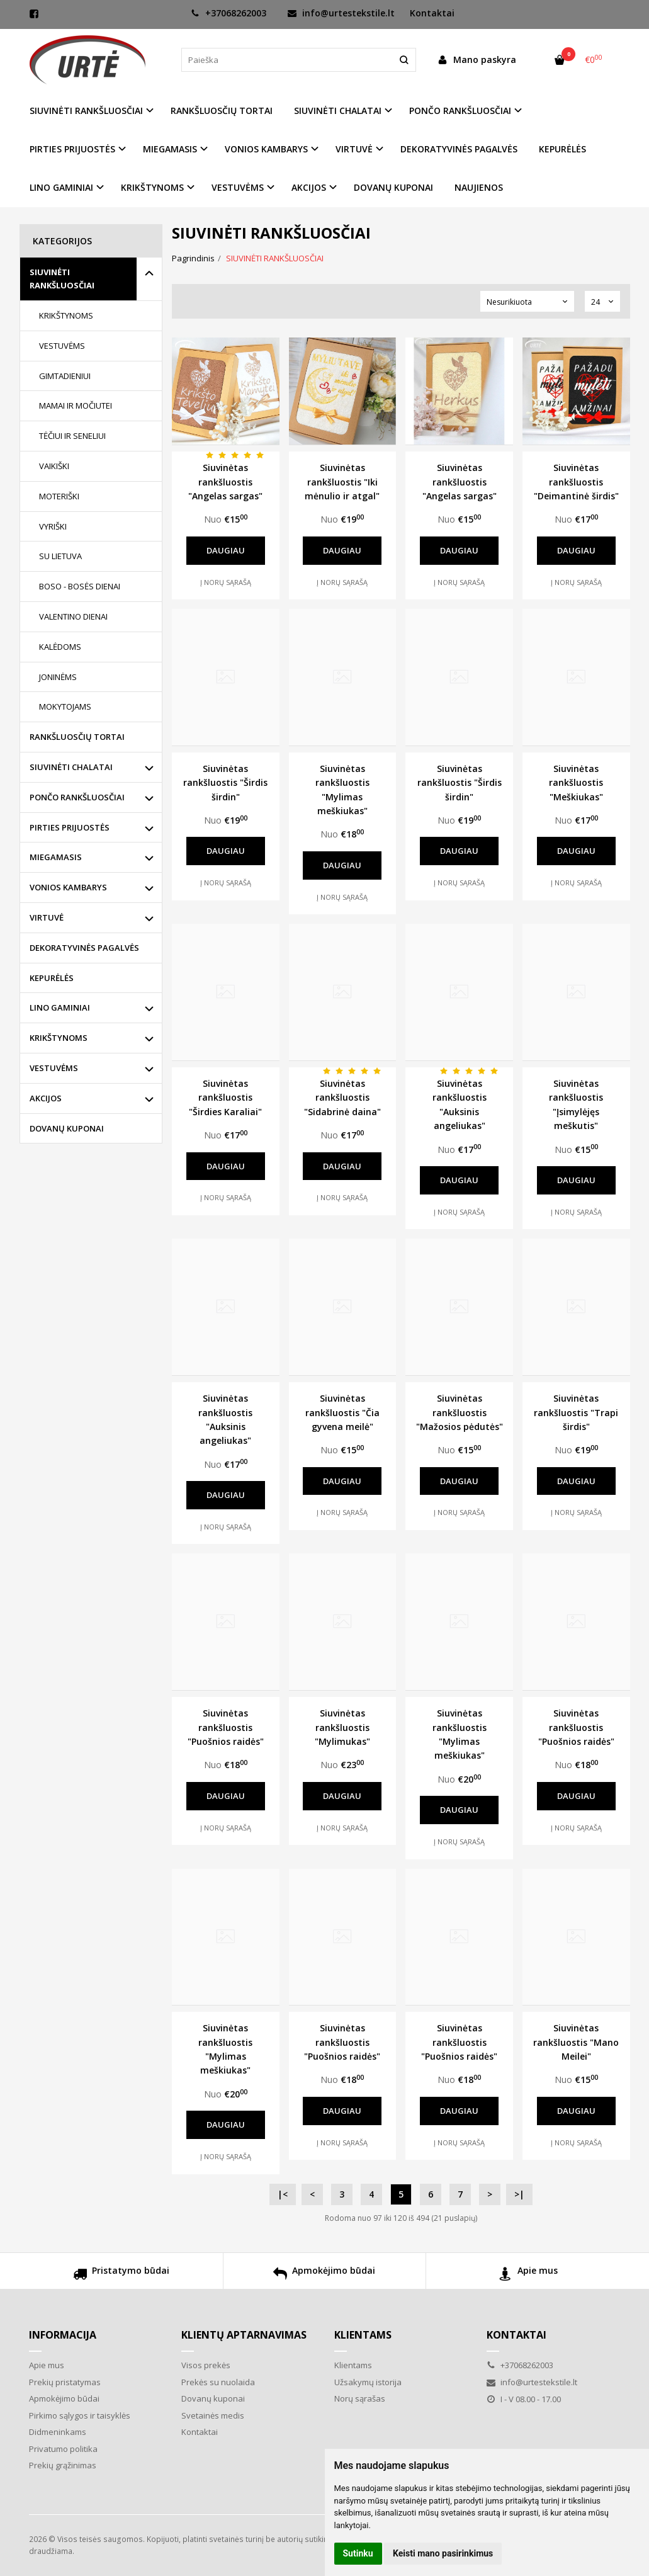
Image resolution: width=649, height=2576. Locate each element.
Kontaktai (432, 13)
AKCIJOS (46, 1098)
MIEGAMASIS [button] (170, 149)
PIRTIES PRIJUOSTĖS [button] (72, 149)
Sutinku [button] (358, 2553)
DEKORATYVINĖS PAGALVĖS (458, 149)
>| (519, 2194)
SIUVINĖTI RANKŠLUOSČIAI (62, 278)
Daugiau (225, 550)
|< (283, 2194)
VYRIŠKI (53, 526)
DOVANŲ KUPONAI (393, 187)
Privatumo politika (63, 2448)
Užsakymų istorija (368, 2382)
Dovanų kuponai (213, 2398)
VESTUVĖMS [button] (238, 187)
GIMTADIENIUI (65, 376)
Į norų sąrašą (225, 582)
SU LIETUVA (60, 556)
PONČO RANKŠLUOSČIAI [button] (460, 110)
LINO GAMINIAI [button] (61, 187)
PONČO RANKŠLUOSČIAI (77, 797)
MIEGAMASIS (56, 857)
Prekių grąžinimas (62, 2465)
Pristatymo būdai (121, 2275)
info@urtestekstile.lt (341, 13)
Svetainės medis (212, 2415)
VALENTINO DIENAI (73, 616)
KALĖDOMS (60, 646)
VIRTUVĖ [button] (354, 149)
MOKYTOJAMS (65, 706)
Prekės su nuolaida (218, 2382)
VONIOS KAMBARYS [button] (266, 149)
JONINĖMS (58, 677)
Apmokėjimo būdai (324, 2275)
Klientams (363, 2335)
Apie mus (528, 2275)
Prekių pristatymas (65, 2382)
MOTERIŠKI (59, 496)
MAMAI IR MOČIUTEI (75, 405)
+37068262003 (228, 13)
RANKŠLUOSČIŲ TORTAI (222, 110)
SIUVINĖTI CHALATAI (71, 767)
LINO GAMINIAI (60, 1007)
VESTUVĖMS (62, 345)
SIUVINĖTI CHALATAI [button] (337, 110)
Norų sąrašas (359, 2398)
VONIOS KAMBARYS (68, 887)
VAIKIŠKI (54, 466)
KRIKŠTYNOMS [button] (152, 187)
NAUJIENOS (478, 187)
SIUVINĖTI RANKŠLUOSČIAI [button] (86, 110)
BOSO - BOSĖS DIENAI (79, 586)
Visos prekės (205, 2365)
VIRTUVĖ (47, 917)
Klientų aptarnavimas (244, 2335)
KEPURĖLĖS (562, 149)
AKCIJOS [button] (308, 187)
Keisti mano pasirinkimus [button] (443, 2553)
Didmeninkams (57, 2431)
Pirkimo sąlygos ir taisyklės (79, 2415)
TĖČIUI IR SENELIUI (72, 435)
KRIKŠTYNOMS (66, 315)
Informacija (62, 2335)
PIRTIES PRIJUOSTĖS (70, 827)
